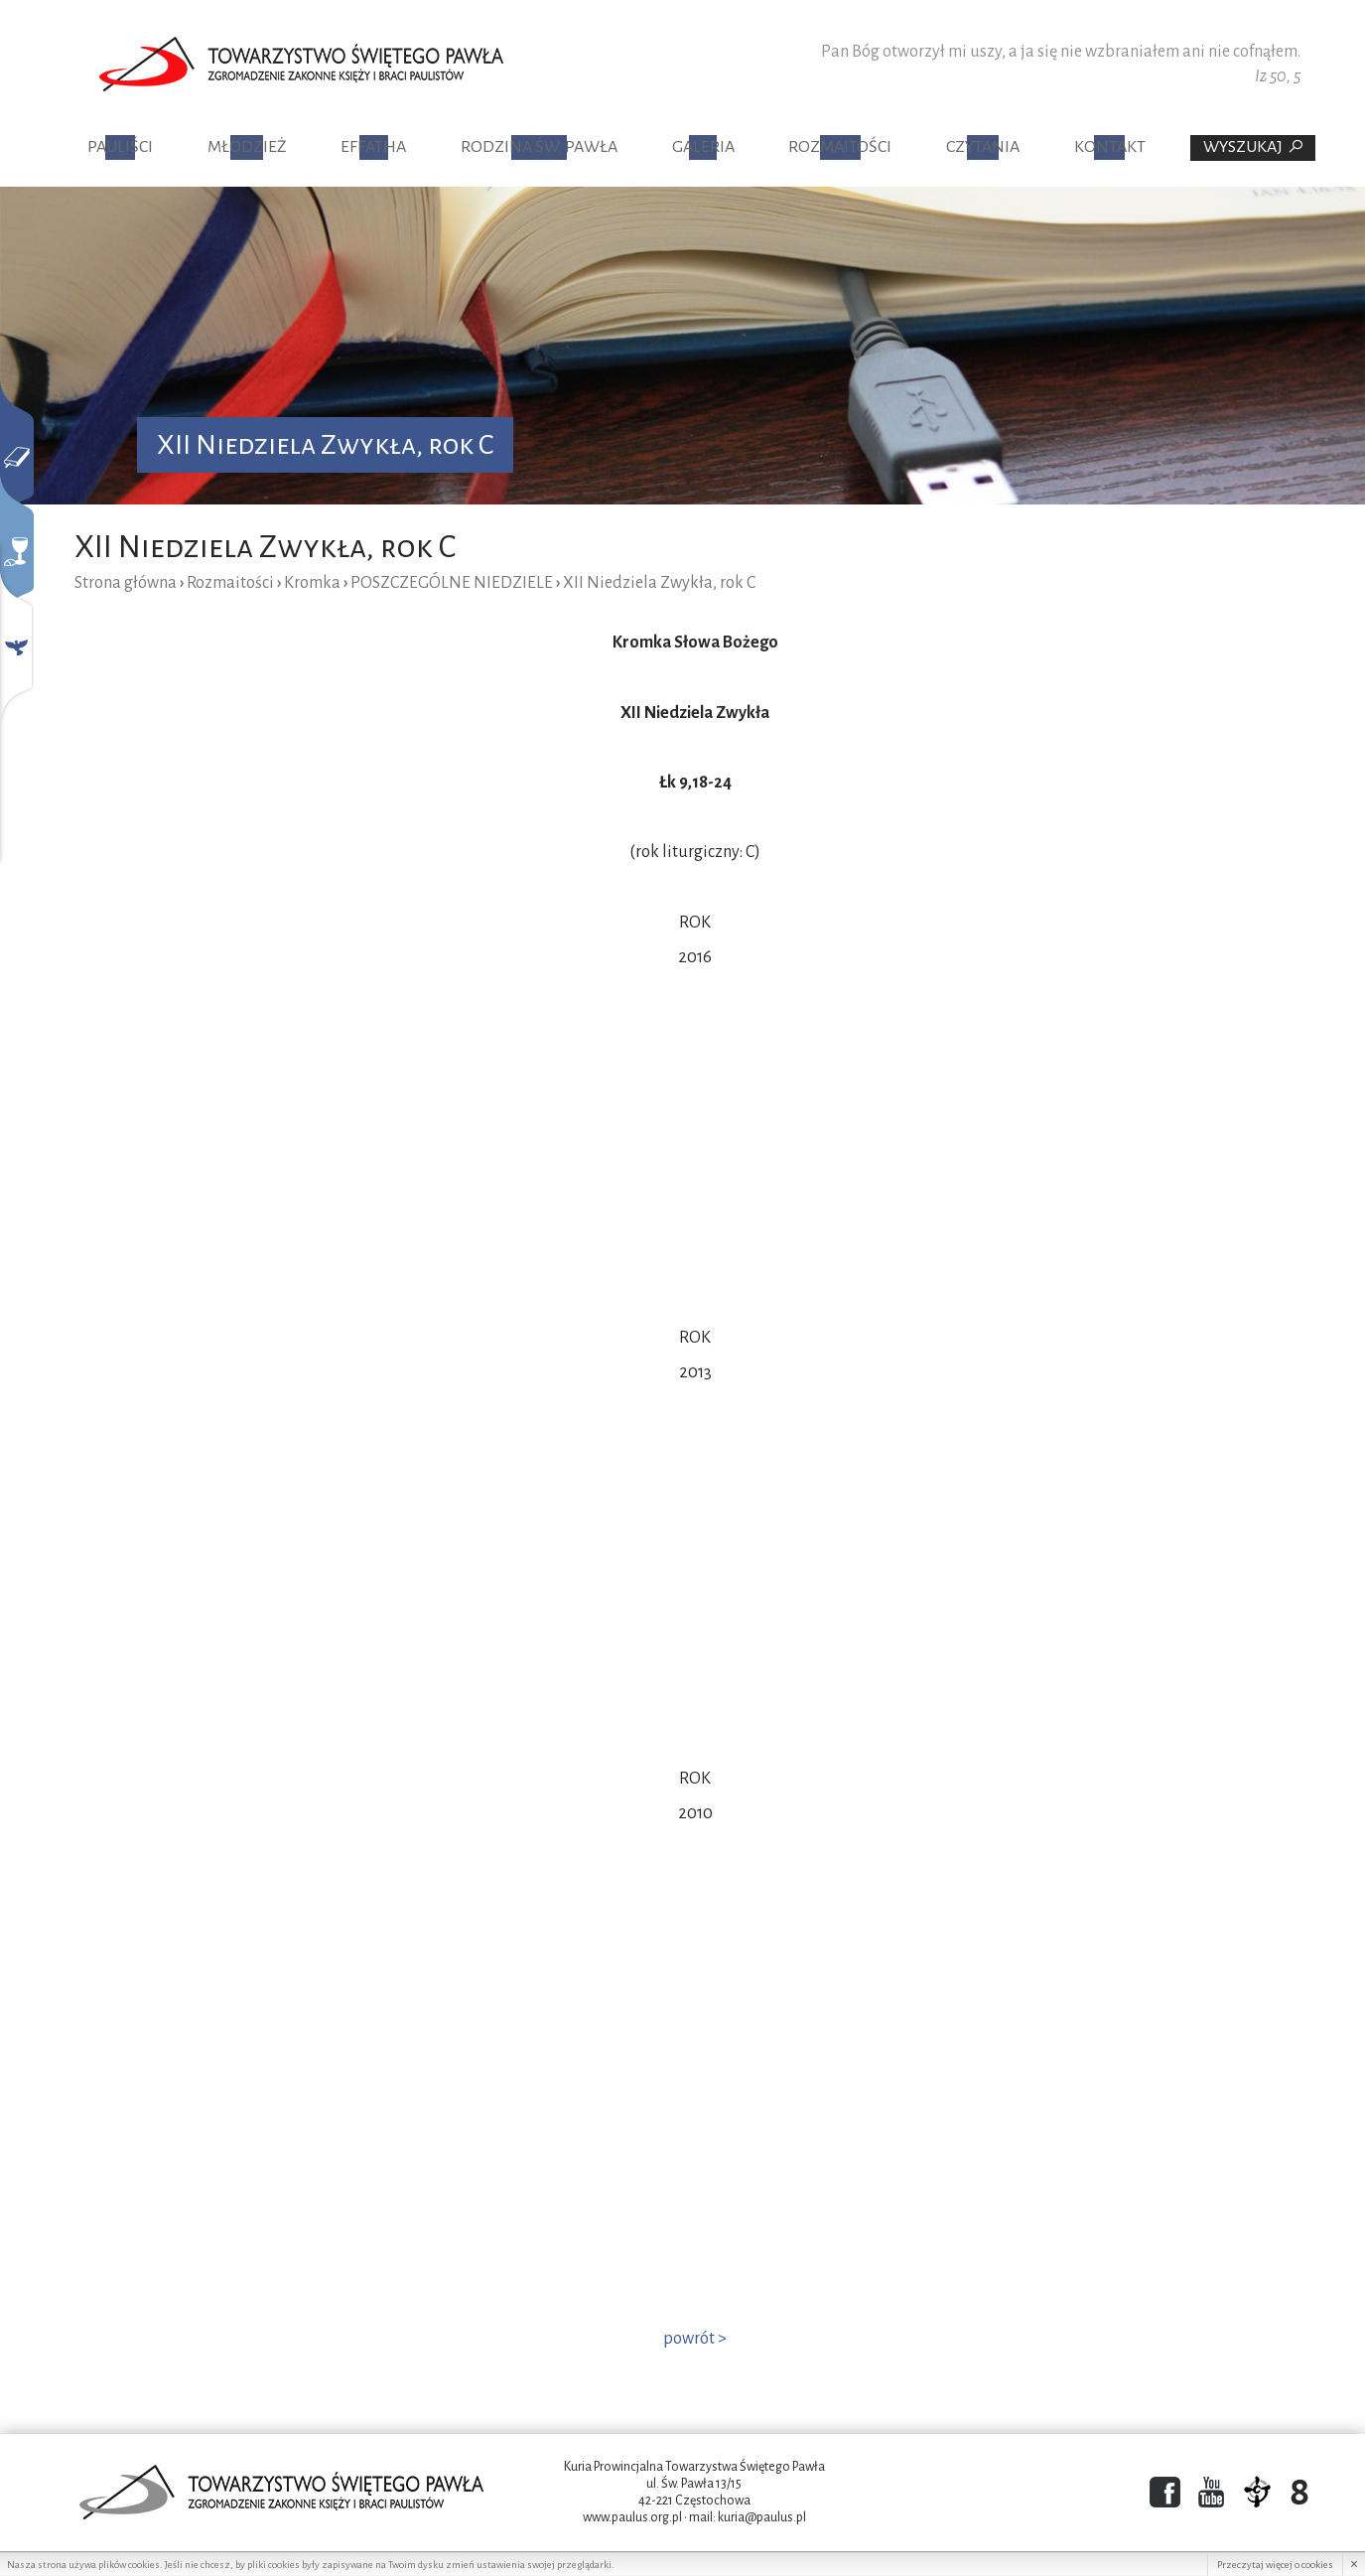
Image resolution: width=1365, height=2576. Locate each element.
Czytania (983, 147)
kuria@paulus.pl (762, 2517)
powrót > (695, 2339)
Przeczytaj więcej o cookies (1275, 2564)
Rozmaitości (839, 147)
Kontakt (1110, 147)
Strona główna (125, 583)
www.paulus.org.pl (632, 2517)
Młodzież (247, 147)
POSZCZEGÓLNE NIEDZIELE (451, 583)
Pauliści (120, 147)
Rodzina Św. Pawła (539, 147)
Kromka (312, 583)
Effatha (373, 147)
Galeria (703, 147)
